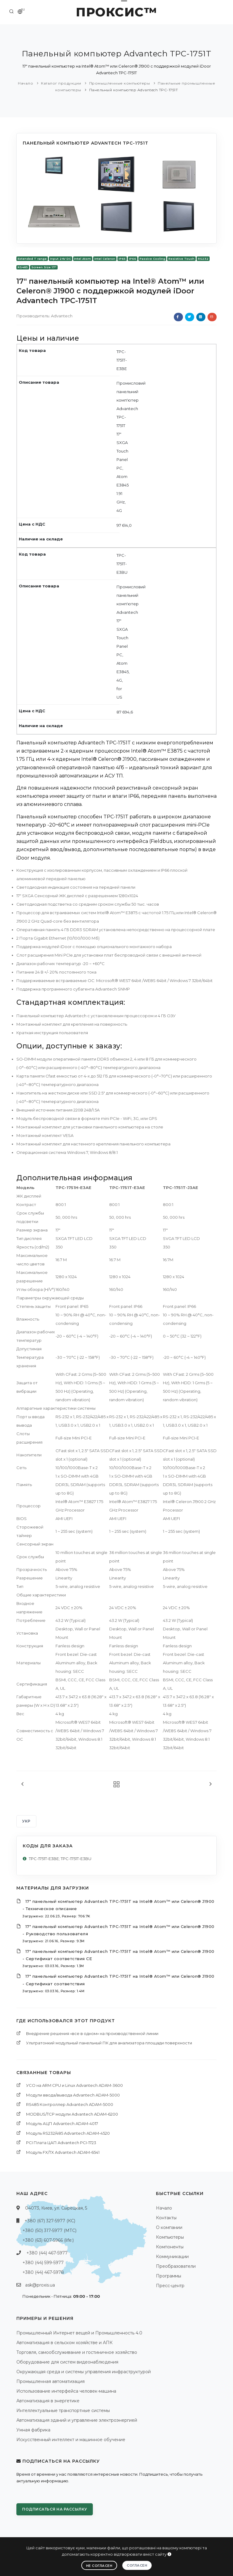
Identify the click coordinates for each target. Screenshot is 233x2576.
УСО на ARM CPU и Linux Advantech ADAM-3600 (74, 2085)
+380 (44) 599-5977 (43, 2262)
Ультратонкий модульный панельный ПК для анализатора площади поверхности (109, 2042)
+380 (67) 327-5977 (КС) (50, 2221)
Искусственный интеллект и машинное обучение (70, 2439)
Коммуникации (172, 2256)
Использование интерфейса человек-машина (66, 2391)
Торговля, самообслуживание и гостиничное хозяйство (76, 2352)
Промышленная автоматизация (50, 2381)
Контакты (166, 2217)
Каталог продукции (61, 83)
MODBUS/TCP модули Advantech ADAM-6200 (72, 2114)
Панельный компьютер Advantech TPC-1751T (133, 90)
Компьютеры (170, 2237)
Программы (168, 2276)
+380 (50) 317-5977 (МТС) (49, 2230)
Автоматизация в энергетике (47, 2401)
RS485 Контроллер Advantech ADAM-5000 (69, 2104)
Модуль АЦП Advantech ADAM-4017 (62, 2123)
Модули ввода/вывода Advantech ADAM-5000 (73, 2095)
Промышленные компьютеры (119, 83)
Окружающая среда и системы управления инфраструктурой (83, 2371)
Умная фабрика (33, 2430)
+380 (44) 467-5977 (47, 2253)
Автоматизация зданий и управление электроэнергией (76, 2420)
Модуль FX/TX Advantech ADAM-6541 (63, 2152)
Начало (25, 83)
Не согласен (99, 2566)
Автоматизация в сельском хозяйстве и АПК (64, 2342)
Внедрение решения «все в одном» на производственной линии (92, 2033)
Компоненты (170, 2247)
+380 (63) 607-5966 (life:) (48, 2240)
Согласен (137, 2565)
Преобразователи (176, 2266)
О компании (169, 2227)
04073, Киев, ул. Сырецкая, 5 (56, 2208)
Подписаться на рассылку (54, 2509)
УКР (26, 1821)
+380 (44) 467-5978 (43, 2272)
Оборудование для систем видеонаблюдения (67, 2362)
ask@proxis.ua (40, 2285)
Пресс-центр (170, 2285)
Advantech (62, 315)
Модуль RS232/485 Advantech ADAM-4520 (68, 2133)
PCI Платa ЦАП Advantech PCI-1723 (61, 2142)
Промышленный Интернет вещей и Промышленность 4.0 (79, 2333)
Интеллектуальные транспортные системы (63, 2410)
